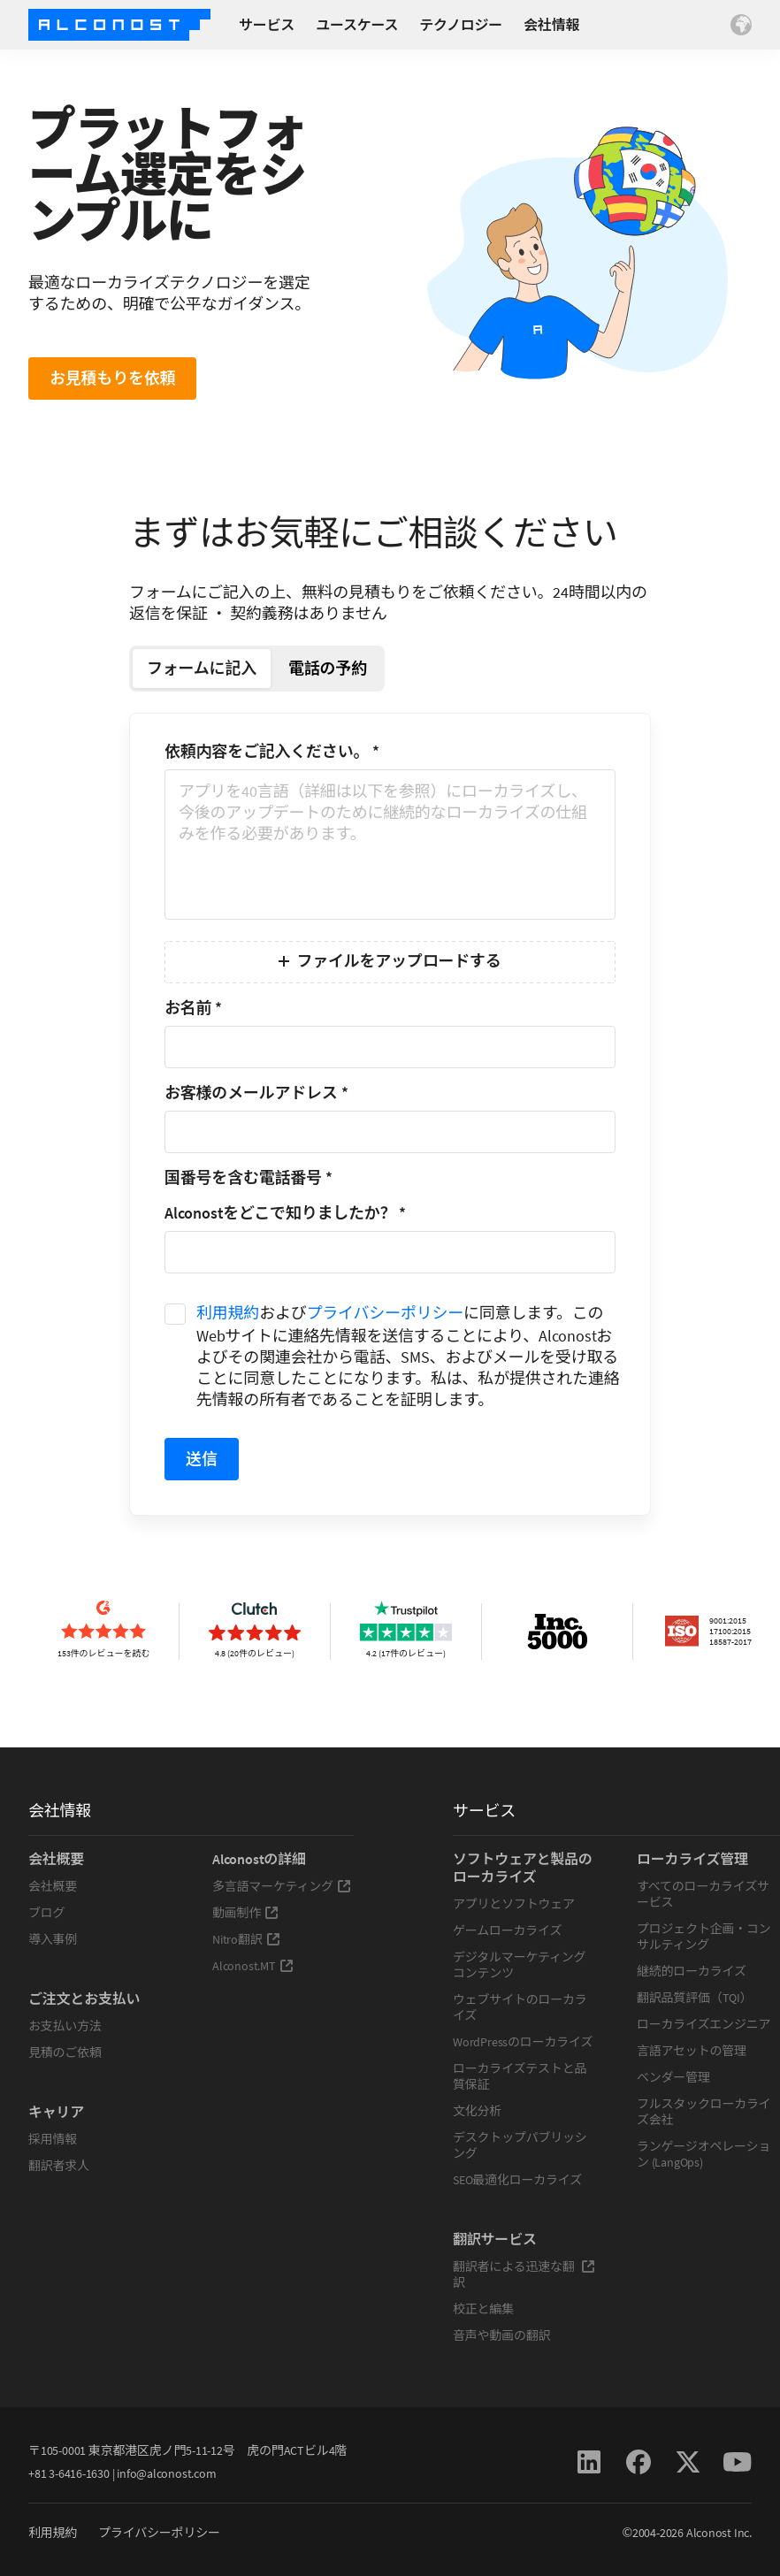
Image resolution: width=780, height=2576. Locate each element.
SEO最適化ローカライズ (517, 2180)
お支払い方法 (65, 2026)
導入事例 (52, 1939)
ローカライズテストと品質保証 (519, 2076)
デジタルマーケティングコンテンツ (519, 1965)
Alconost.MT (253, 1966)
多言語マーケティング (281, 1886)
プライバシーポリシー (385, 1313)
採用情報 (52, 2139)
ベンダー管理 (673, 2077)
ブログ (46, 1913)
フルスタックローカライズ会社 (704, 2112)
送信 (202, 1459)
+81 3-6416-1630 (69, 2473)
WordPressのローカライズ (523, 2042)
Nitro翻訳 (246, 1939)
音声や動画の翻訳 (501, 2335)
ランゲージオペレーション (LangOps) (703, 2154)
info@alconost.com (166, 2473)
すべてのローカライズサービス (703, 1894)
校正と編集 (483, 2309)
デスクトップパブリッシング (520, 2145)
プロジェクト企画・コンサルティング (704, 1937)
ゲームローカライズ (507, 1930)
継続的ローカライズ (691, 1971)
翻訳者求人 (58, 2166)
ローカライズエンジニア (703, 2024)
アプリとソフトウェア (514, 1904)
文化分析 (477, 2111)
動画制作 (245, 1913)
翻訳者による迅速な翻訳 (523, 2274)
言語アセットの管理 (691, 2051)
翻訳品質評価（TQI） (695, 1998)
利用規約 (227, 1313)
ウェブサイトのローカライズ (520, 2007)
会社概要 (52, 1886)
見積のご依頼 (65, 2052)
